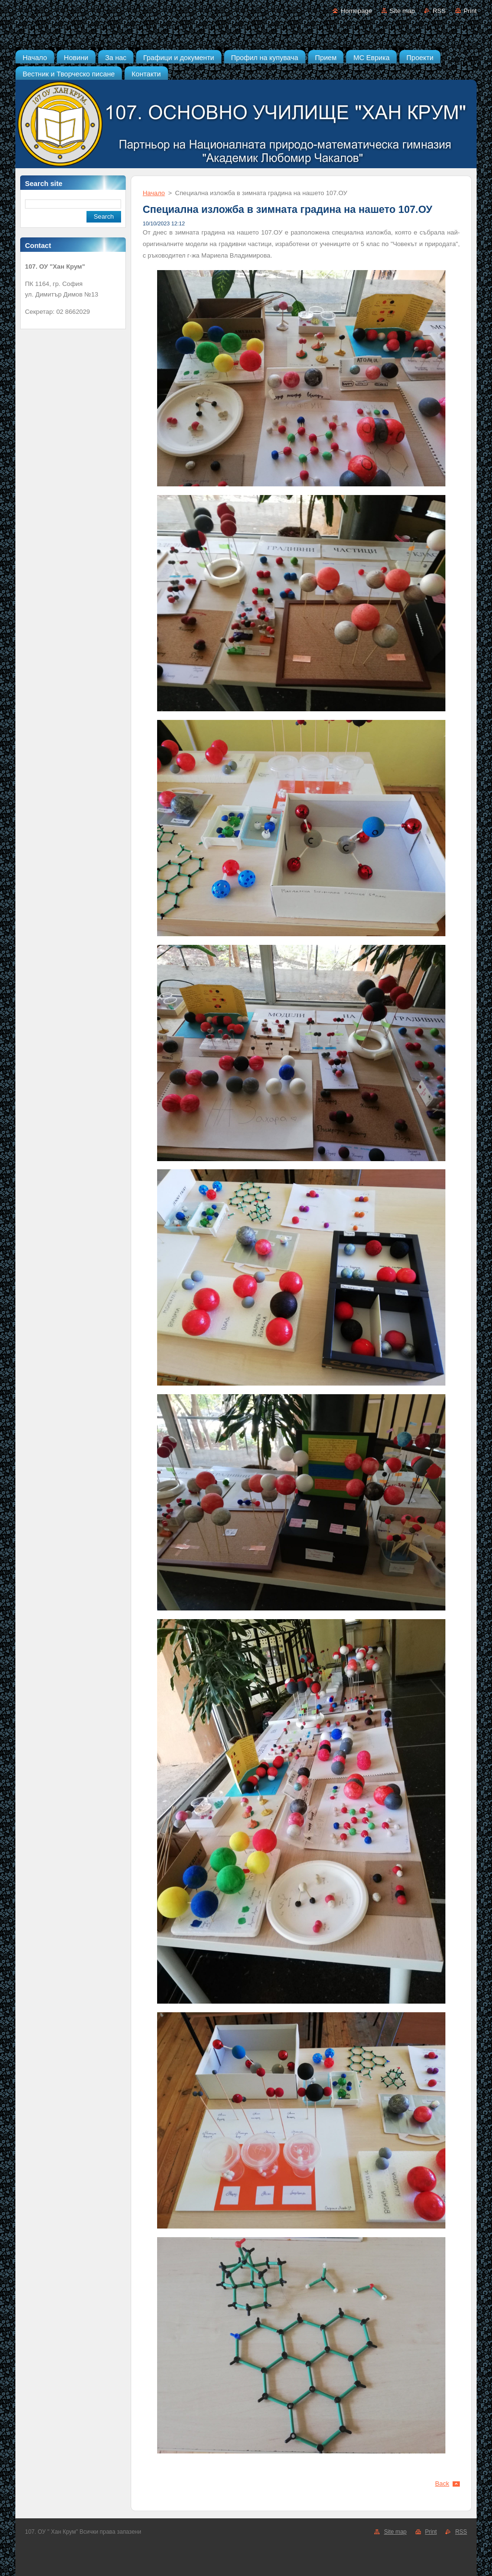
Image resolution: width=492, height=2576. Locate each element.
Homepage (356, 10)
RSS (438, 10)
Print (470, 10)
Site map (402, 10)
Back (442, 2483)
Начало (154, 193)
